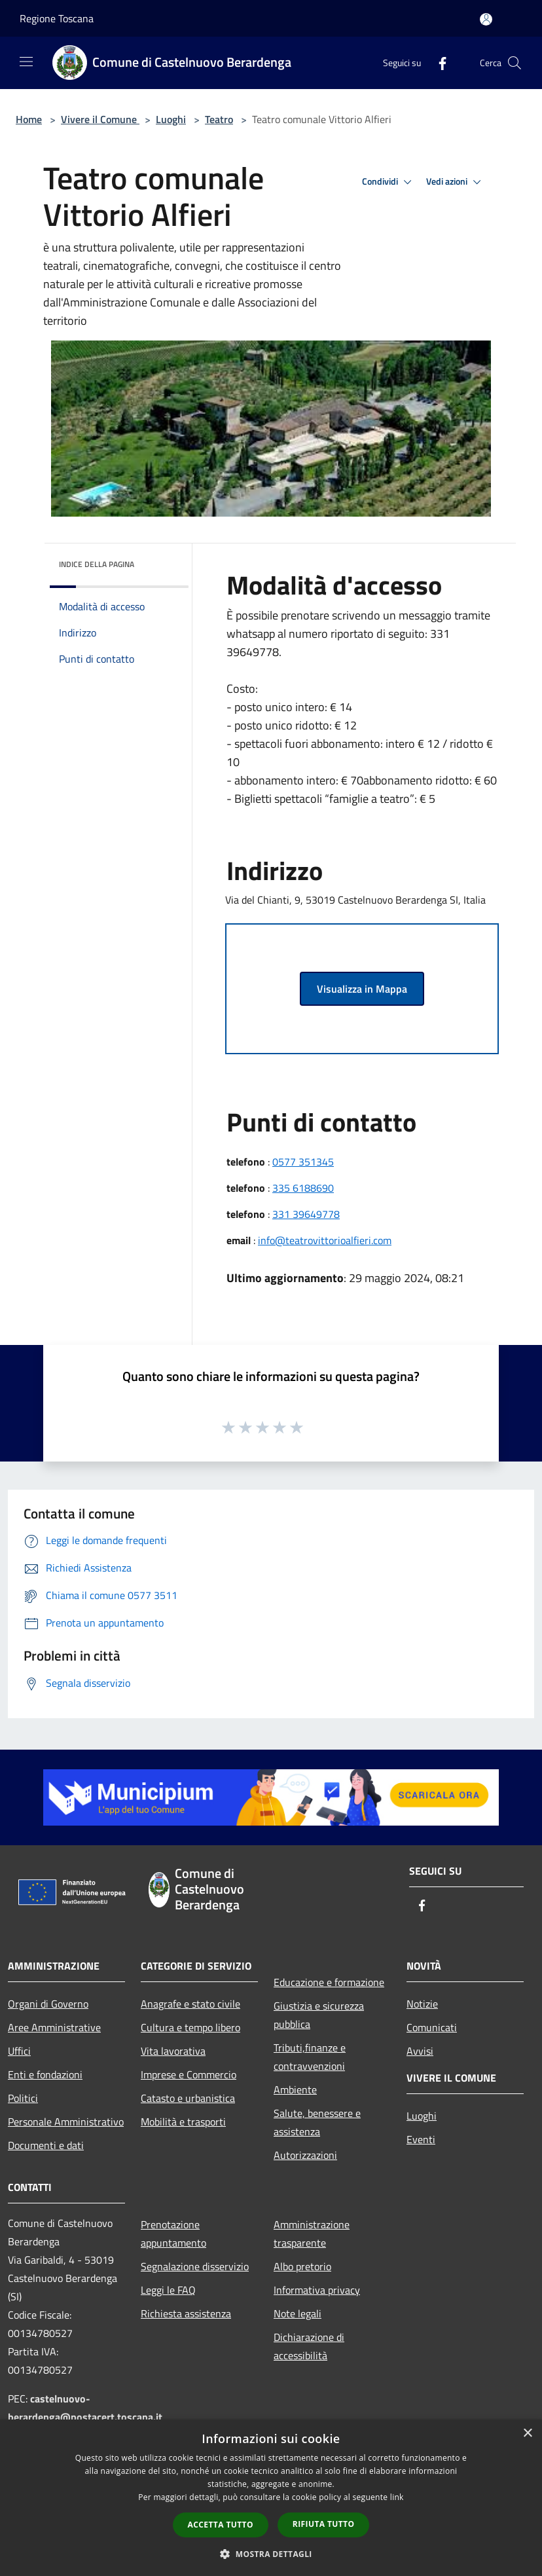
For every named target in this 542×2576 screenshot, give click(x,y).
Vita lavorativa (173, 2051)
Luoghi (171, 119)
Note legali (297, 2313)
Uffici (19, 2051)
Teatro (219, 119)
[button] (271, 2553)
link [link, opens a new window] (397, 2497)
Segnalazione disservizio (195, 2266)
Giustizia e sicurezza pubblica (319, 2015)
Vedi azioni (455, 182)
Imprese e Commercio (188, 2074)
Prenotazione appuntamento (173, 2234)
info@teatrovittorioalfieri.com (324, 1240)
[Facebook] (437, 62)
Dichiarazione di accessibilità (309, 2346)
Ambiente (295, 2089)
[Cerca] (514, 63)
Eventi (420, 2139)
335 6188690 (303, 1188)
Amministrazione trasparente (312, 2234)
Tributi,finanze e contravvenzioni (310, 2057)
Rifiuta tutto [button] (324, 2524)
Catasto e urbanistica (188, 2098)
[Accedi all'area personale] (486, 19)
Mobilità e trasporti (183, 2121)
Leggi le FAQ (168, 2290)
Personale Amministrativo (66, 2121)
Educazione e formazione (329, 1982)
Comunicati (431, 2027)
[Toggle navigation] (26, 61)
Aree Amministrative (54, 2027)
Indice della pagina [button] (96, 564)
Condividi (389, 182)
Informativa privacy (317, 2290)
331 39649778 (306, 1214)
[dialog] (271, 2498)
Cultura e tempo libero (190, 2027)
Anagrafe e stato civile (190, 2004)
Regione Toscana (57, 18)
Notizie (422, 2004)
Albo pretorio (302, 2266)
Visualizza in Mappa (362, 989)
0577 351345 (303, 1161)
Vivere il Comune (100, 119)
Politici (23, 2098)
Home (29, 119)
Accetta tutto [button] (220, 2524)
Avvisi (419, 2051)
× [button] (527, 2433)
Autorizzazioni (305, 2155)
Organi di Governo (48, 2004)
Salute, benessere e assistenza (317, 2122)
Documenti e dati (46, 2145)
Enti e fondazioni (45, 2074)
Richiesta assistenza (186, 2313)
